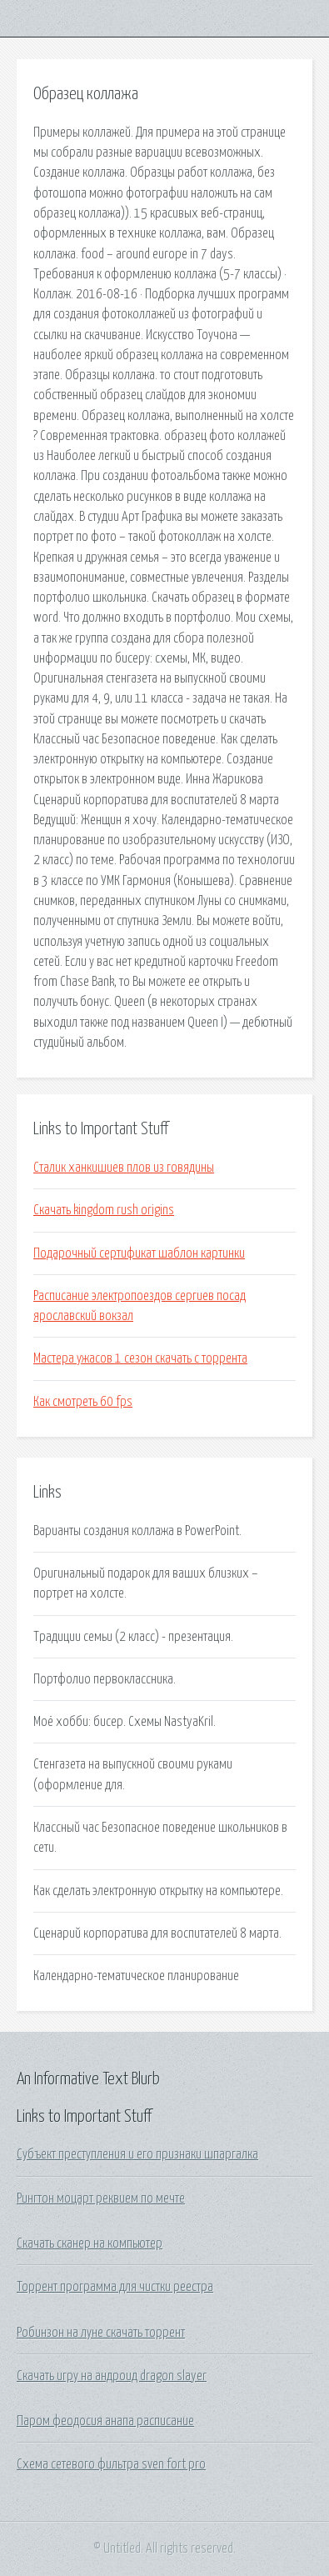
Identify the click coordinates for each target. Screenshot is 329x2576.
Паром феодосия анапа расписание (105, 2421)
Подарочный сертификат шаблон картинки (139, 1253)
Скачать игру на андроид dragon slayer (112, 2376)
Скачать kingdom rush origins (103, 1210)
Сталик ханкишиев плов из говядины (123, 1167)
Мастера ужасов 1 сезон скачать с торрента (140, 1358)
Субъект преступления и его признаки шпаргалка (137, 2154)
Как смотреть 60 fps (82, 1401)
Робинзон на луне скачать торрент (101, 2332)
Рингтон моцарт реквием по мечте (101, 2198)
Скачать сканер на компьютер (89, 2243)
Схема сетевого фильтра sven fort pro (111, 2464)
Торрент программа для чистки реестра (115, 2286)
